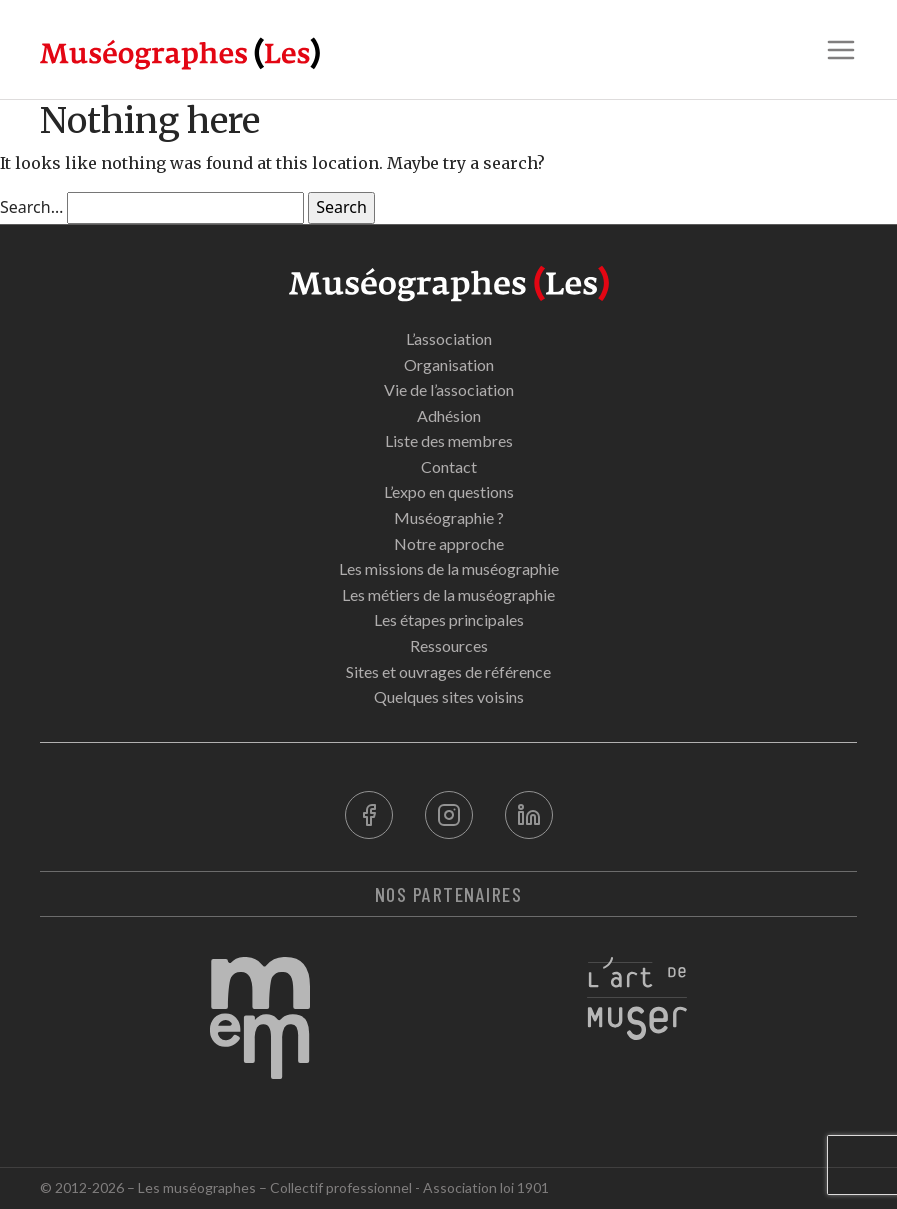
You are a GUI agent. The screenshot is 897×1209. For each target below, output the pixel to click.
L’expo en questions (449, 491)
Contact (449, 466)
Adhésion (449, 415)
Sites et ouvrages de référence (448, 671)
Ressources (449, 645)
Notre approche (449, 543)
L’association (449, 338)
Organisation (449, 364)
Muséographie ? (449, 517)
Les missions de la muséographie (449, 568)
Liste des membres (449, 440)
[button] (841, 50)
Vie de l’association (449, 389)
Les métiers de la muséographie (448, 594)
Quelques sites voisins (449, 696)
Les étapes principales (449, 619)
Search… (31, 207)
